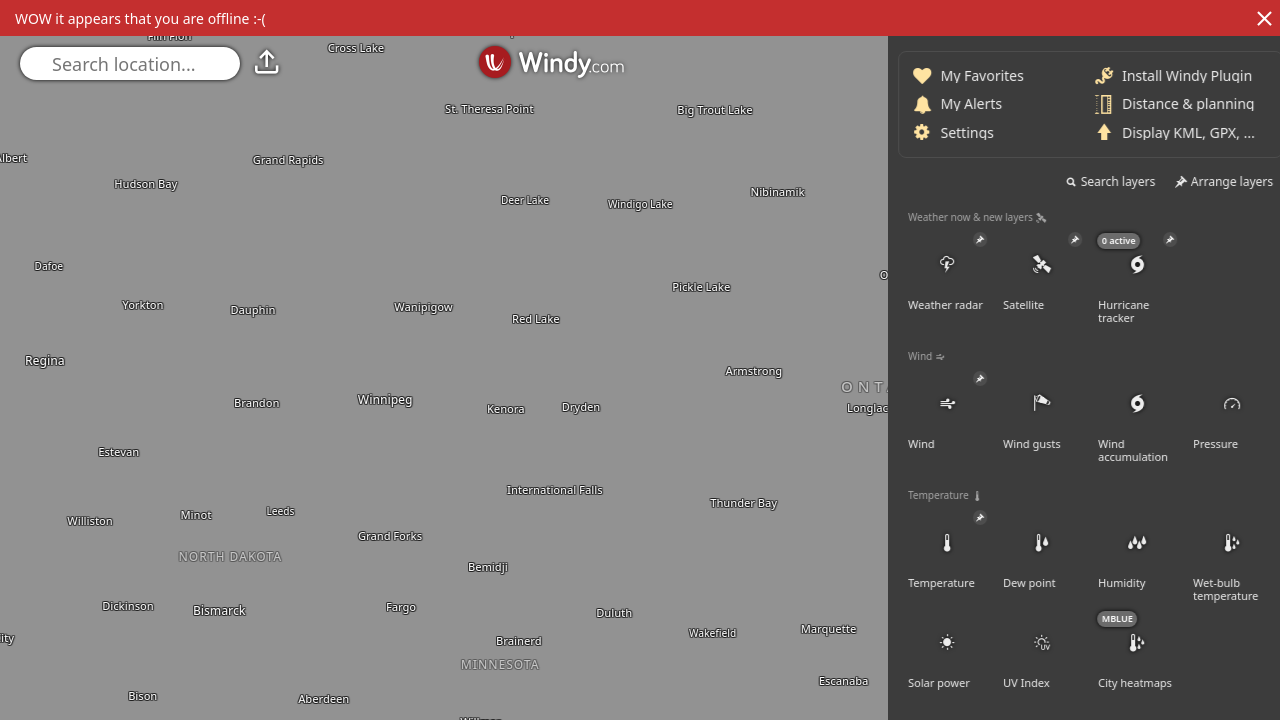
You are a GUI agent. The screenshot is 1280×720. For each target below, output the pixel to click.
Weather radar (1145, 273)
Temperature (1145, 551)
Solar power (1145, 651)
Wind (1145, 412)
